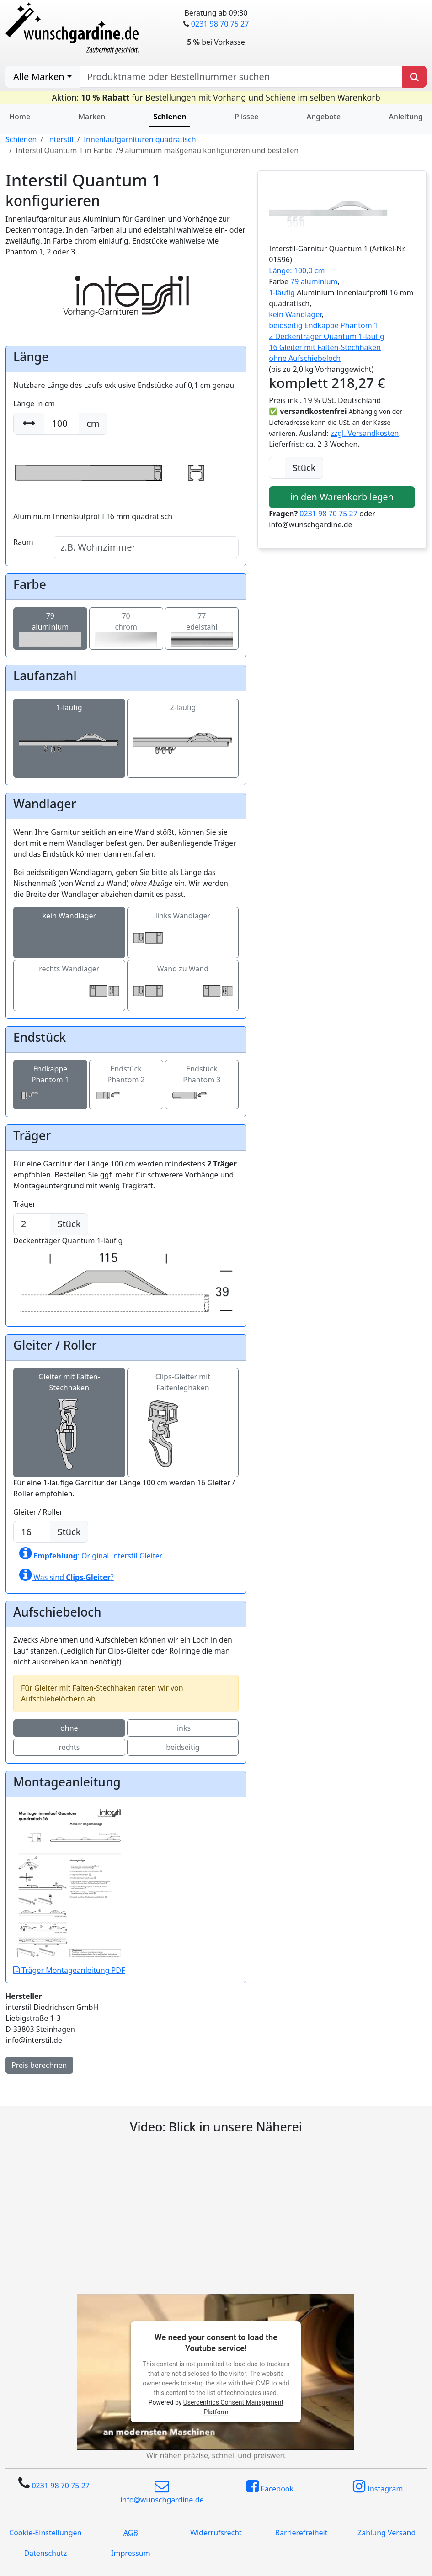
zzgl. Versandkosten (365, 433)
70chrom (126, 627)
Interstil (60, 139)
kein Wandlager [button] (295, 314)
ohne (69, 1728)
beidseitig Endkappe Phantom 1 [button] (323, 325)
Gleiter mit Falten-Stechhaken (69, 1405)
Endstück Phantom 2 (126, 1082)
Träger (24, 1204)
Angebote (324, 116)
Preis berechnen (39, 2065)
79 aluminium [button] (313, 281)
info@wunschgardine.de (161, 2492)
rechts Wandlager (69, 979)
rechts (69, 1747)
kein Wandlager (69, 926)
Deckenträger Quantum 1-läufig (126, 1261)
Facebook (269, 2486)
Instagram (378, 2486)
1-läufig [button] (283, 292)
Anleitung (405, 116)
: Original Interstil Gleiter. (91, 1553)
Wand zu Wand (183, 979)
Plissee (246, 116)
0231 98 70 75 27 (220, 24)
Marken (91, 116)
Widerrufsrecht (216, 2533)
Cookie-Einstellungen (45, 2533)
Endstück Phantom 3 (202, 1082)
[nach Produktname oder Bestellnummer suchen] (241, 77)
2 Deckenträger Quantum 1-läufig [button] (326, 336)
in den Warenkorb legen (342, 497)
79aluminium (50, 627)
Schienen (21, 139)
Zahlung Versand (386, 2533)
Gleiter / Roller (38, 1512)
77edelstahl (202, 627)
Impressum (130, 2553)
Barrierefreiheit (301, 2533)
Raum (23, 542)
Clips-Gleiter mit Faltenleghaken (182, 1405)
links (183, 1728)
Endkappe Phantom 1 (50, 1082)
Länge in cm (34, 403)
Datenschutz (45, 2553)
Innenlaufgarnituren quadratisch (140, 139)
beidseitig (182, 1747)
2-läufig (183, 725)
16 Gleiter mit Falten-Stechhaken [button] (325, 347)
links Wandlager (183, 926)
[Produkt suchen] (414, 77)
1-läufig (69, 725)
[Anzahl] (277, 468)
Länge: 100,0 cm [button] (297, 270)
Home (19, 116)
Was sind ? (66, 1575)
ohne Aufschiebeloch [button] (305, 358)
